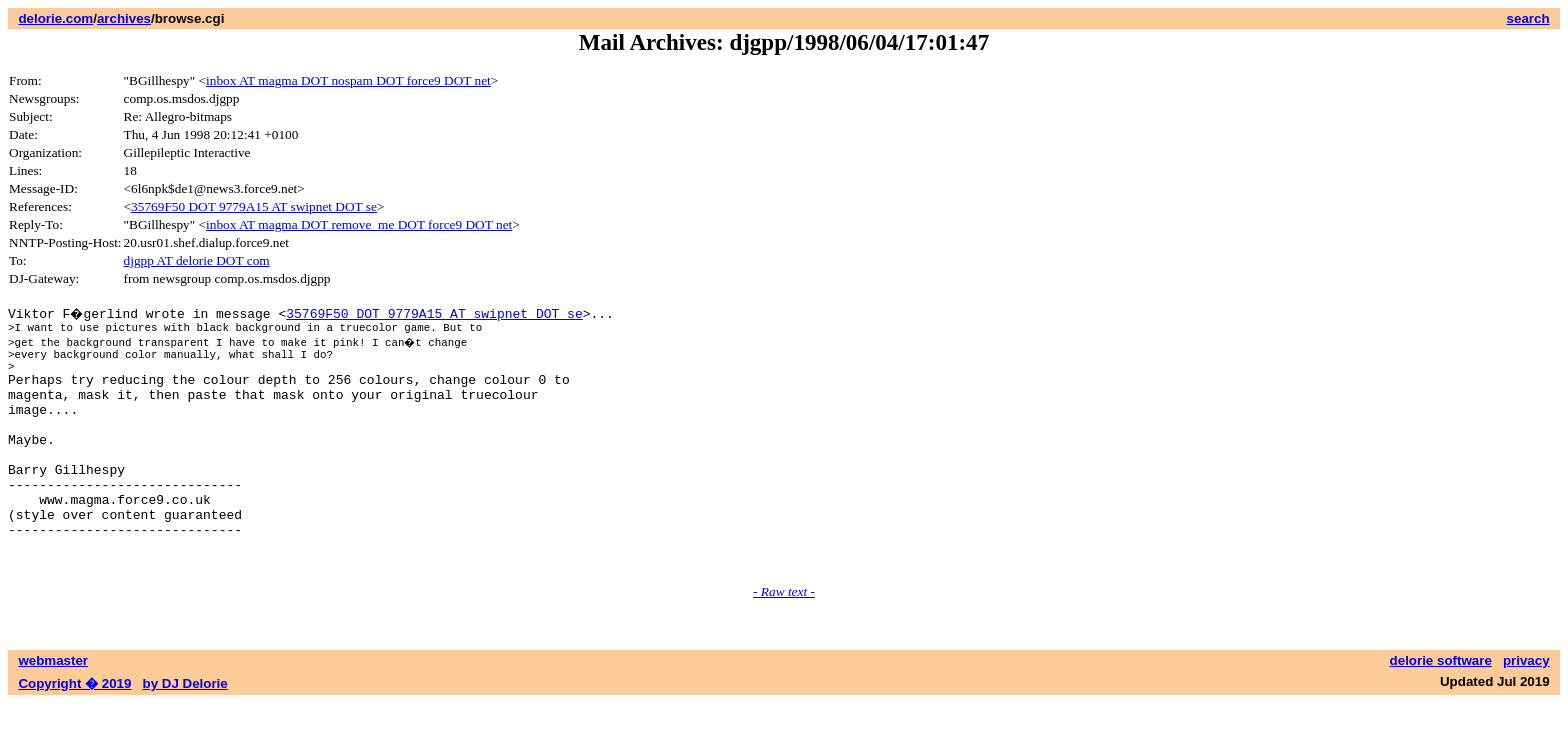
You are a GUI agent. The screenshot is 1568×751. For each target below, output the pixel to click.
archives (124, 18)
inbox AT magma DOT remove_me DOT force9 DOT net (359, 224)
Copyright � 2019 (74, 731)
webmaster (53, 708)
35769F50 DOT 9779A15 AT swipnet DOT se (254, 206)
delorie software (1441, 708)
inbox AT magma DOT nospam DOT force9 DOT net (348, 80)
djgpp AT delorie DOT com (197, 260)
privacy (1526, 708)
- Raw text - (784, 639)
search (1528, 18)
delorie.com (55, 18)
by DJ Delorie (185, 731)
